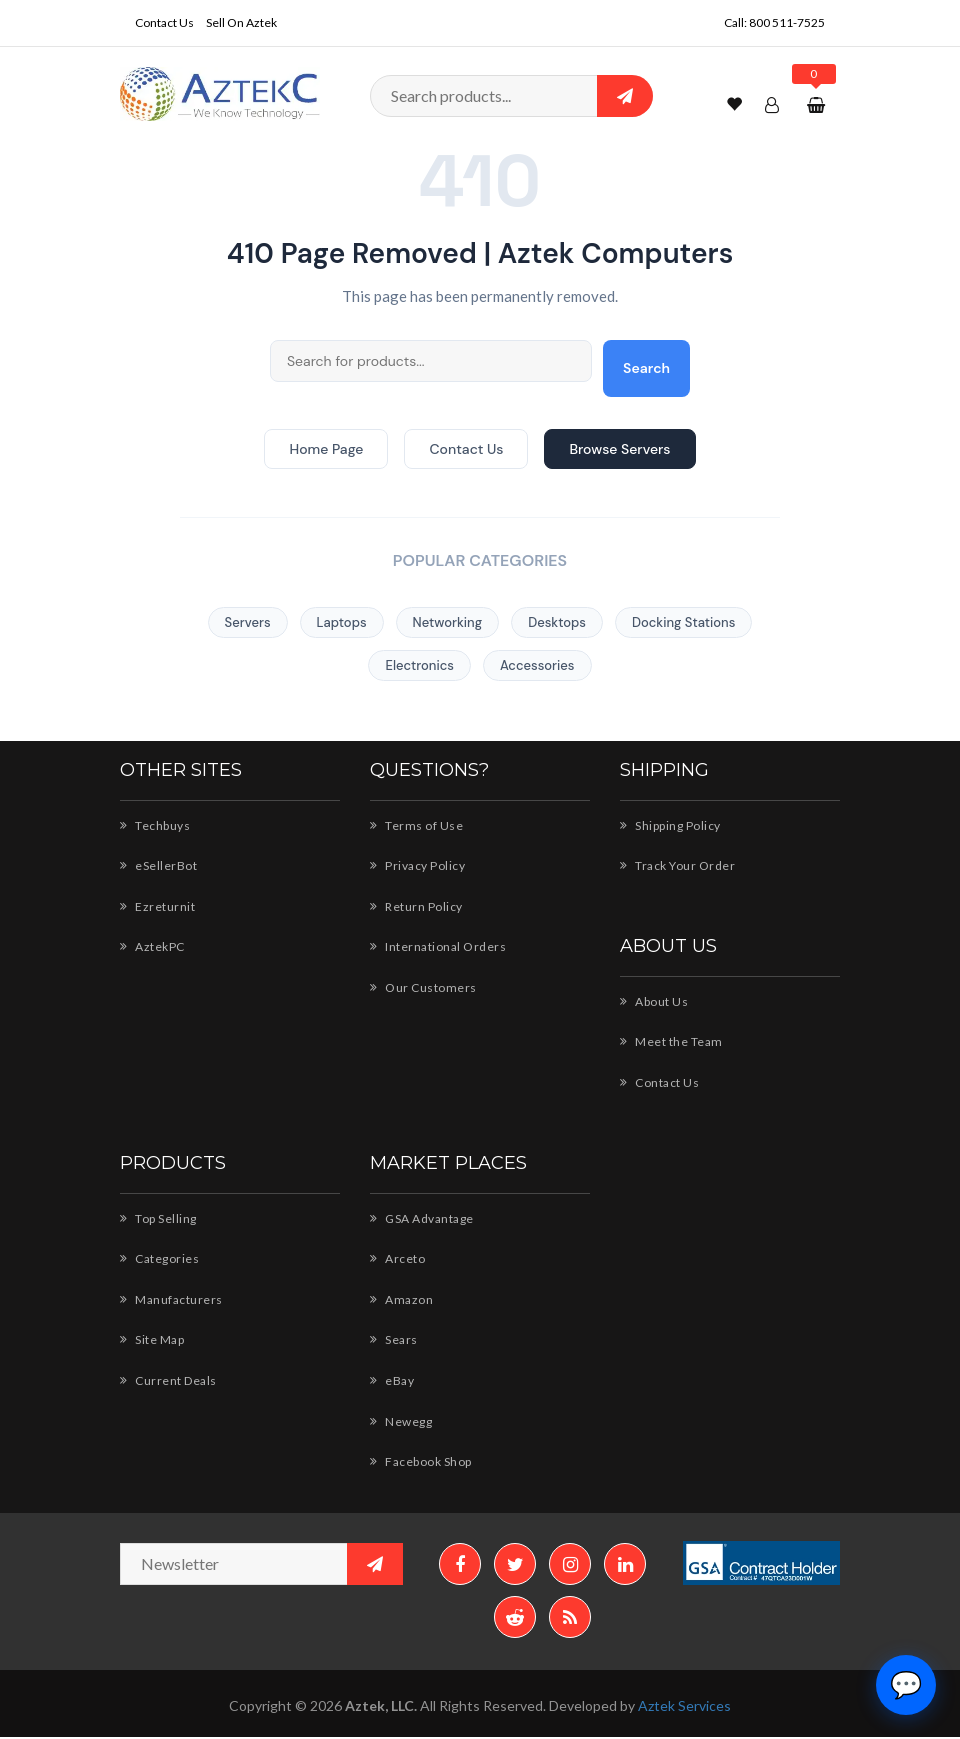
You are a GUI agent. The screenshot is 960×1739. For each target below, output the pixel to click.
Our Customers (422, 987)
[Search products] (511, 96)
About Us (654, 1001)
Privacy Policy (419, 865)
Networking (448, 622)
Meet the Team (671, 1041)
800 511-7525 (788, 22)
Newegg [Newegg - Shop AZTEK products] (401, 1421)
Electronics (419, 665)
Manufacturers (170, 1299)
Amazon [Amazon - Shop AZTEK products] (401, 1299)
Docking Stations (683, 622)
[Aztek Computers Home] (220, 92)
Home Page (326, 449)
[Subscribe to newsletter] (375, 1564)
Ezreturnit (156, 906)
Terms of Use (416, 825)
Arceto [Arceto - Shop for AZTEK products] (396, 1258)
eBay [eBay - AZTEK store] (393, 1380)
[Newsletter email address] (261, 1564)
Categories (159, 1258)
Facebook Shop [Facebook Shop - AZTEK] (423, 1461)
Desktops (557, 622)
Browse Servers (619, 449)
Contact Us (164, 22)
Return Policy (417, 906)
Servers (248, 622)
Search (646, 368)
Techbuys (155, 825)
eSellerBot (158, 865)
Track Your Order (677, 865)
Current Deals (168, 1380)
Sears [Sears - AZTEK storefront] (395, 1339)
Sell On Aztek (244, 22)
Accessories (537, 665)
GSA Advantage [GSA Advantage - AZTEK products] (424, 1218)
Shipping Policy (673, 825)
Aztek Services (686, 1708)
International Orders (436, 946)
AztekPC (153, 946)
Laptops (342, 622)
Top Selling (160, 1218)
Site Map (154, 1339)
